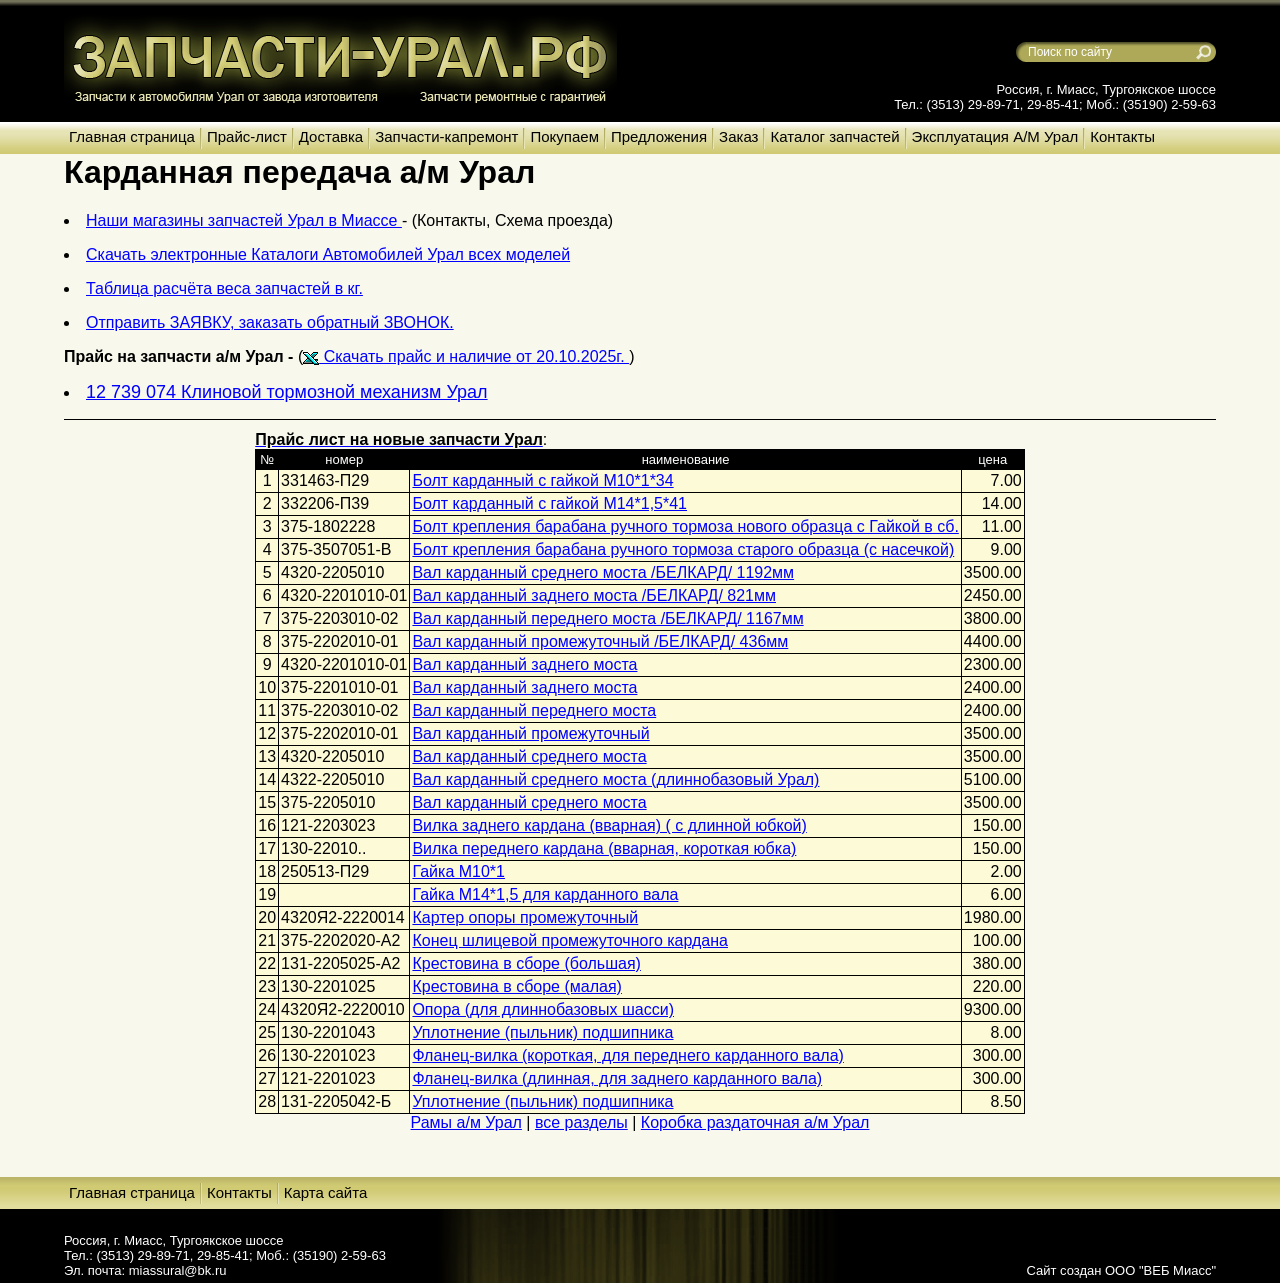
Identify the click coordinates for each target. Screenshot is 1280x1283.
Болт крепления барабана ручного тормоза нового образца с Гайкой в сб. (685, 526)
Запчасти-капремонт (446, 136)
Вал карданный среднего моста (529, 756)
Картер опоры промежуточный (525, 917)
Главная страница (132, 136)
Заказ (738, 136)
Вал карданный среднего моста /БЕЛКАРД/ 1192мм (603, 572)
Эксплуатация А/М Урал (995, 136)
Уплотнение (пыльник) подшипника (542, 1032)
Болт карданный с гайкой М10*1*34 (542, 480)
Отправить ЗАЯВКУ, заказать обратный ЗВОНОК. (270, 322)
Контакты (1122, 136)
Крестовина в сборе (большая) (526, 963)
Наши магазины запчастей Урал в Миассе (244, 220)
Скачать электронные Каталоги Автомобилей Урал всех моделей (328, 254)
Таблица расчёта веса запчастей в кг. (224, 288)
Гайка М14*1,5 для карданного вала (545, 894)
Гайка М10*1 (458, 871)
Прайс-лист (247, 136)
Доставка (331, 136)
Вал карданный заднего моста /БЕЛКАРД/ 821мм (594, 595)
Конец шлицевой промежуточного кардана (570, 940)
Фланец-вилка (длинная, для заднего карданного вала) (617, 1078)
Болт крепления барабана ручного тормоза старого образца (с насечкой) (683, 549)
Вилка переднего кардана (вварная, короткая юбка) (604, 848)
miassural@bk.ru (178, 1270)
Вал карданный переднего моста (534, 710)
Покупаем (564, 136)
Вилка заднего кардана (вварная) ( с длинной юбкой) (609, 825)
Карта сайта (326, 1192)
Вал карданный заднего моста (524, 664)
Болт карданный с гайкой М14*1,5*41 (549, 503)
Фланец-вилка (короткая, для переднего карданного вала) (627, 1055)
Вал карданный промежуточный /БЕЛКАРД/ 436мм (600, 641)
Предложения (659, 136)
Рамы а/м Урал (466, 1122)
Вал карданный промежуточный (530, 733)
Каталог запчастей (834, 136)
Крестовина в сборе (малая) (516, 986)
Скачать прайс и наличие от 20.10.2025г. (466, 356)
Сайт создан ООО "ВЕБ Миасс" (1121, 1270)
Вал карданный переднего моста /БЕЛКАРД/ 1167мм (607, 618)
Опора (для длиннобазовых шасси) (543, 1009)
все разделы (581, 1122)
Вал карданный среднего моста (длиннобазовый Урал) (615, 779)
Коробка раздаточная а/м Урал (755, 1122)
